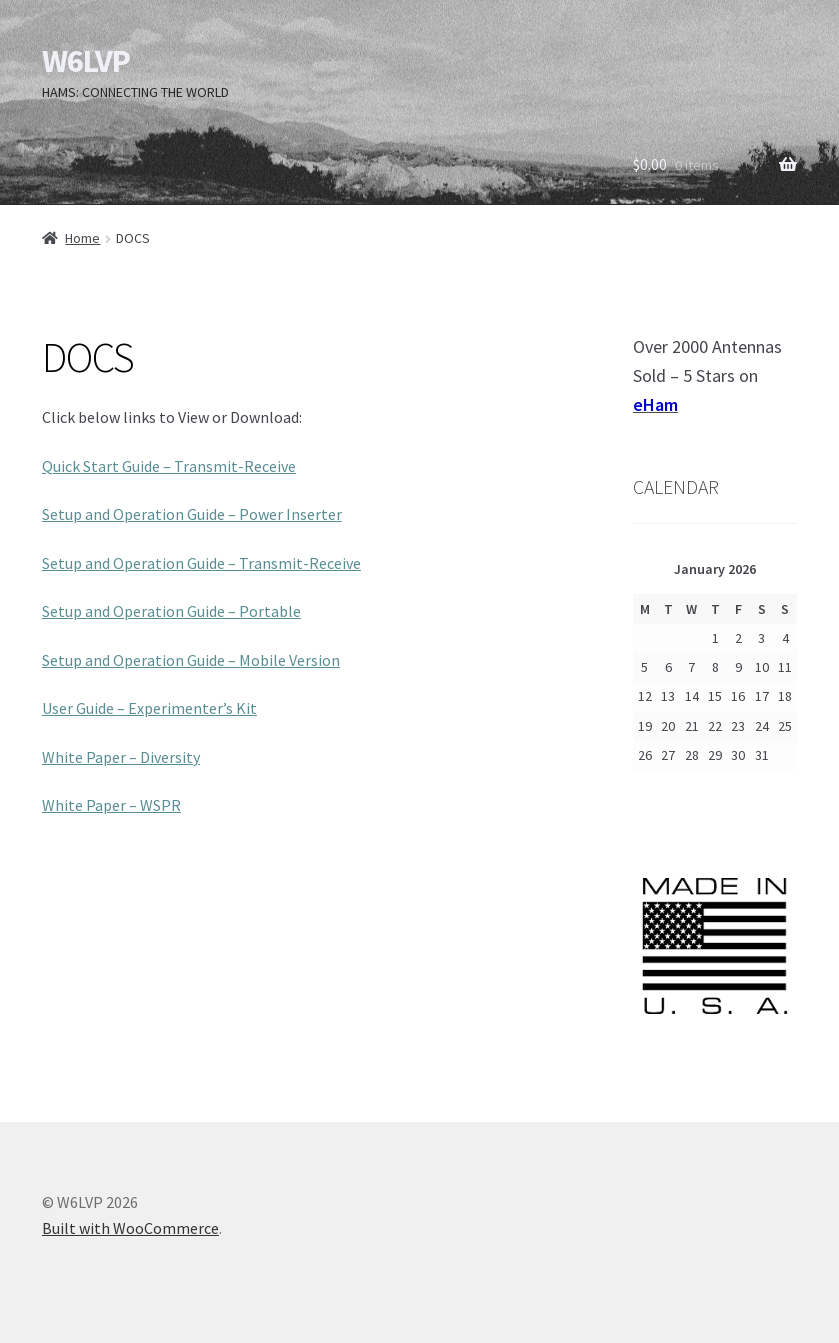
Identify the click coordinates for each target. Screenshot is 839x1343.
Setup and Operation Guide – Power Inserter (192, 514)
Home (82, 238)
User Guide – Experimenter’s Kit (149, 708)
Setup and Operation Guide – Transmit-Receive (201, 563)
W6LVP (86, 61)
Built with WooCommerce (130, 1228)
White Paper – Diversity (121, 757)
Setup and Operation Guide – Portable (171, 611)
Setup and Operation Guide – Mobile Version (191, 660)
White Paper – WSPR (111, 805)
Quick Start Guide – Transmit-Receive (169, 466)
